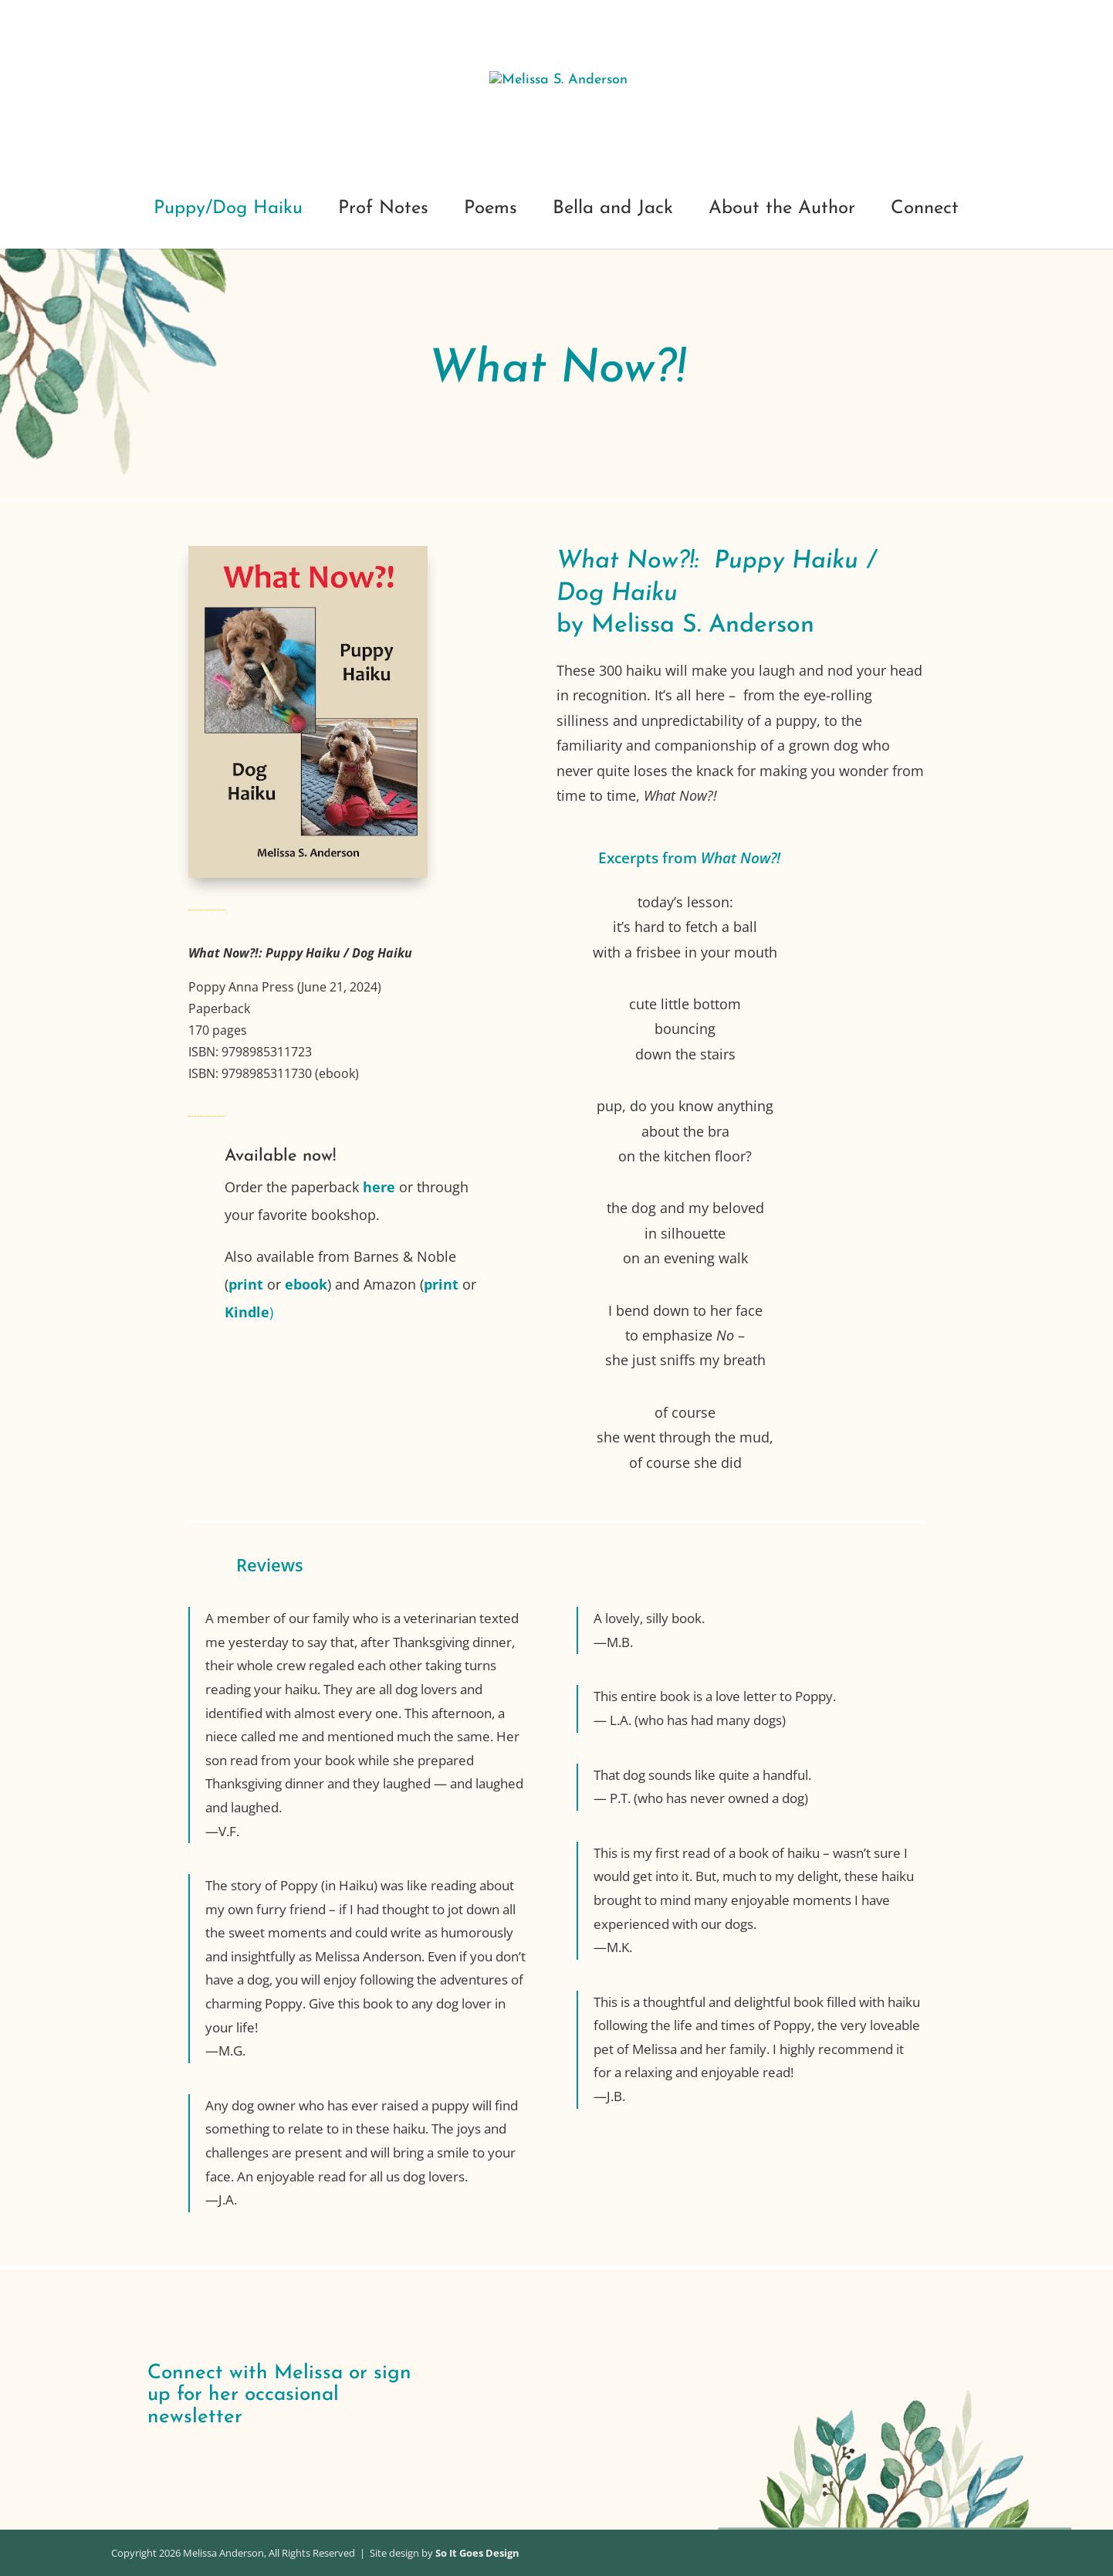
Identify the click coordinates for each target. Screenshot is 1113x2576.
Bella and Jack (613, 210)
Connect (925, 210)
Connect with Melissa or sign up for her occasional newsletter (279, 2395)
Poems (490, 210)
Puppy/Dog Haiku (228, 210)
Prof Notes (383, 210)
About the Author (782, 210)
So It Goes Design (477, 2553)
